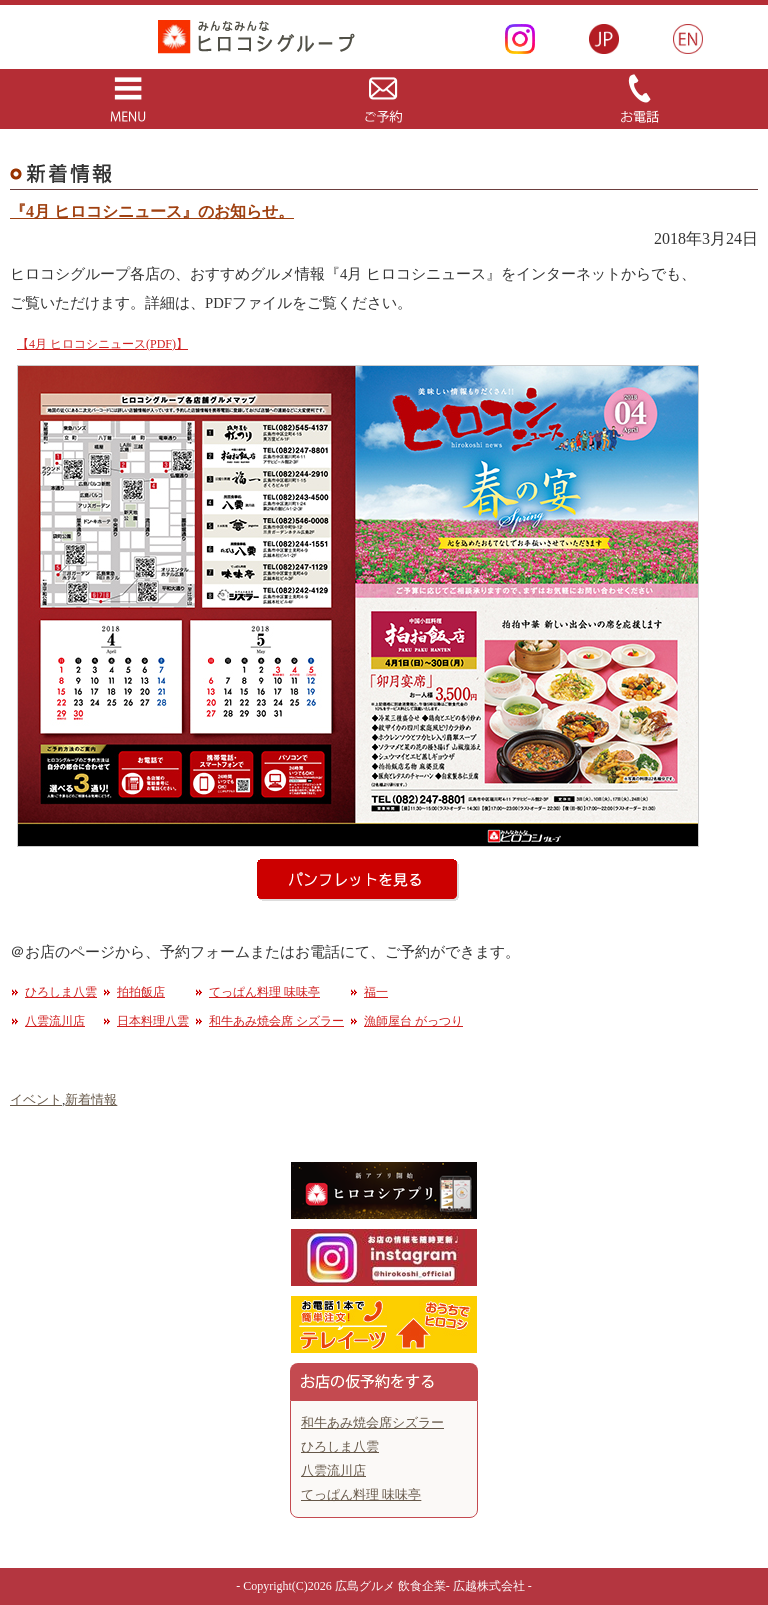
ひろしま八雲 (61, 992)
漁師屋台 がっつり (413, 1021)
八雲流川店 (55, 1021)
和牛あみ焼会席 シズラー (276, 1021)
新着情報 (91, 1099)
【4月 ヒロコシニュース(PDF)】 (102, 344)
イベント (36, 1099)
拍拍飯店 (141, 992)
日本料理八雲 (153, 1021)
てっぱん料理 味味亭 (264, 992)
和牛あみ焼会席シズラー (372, 1422)
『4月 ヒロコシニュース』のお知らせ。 (152, 211)
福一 (376, 992)
